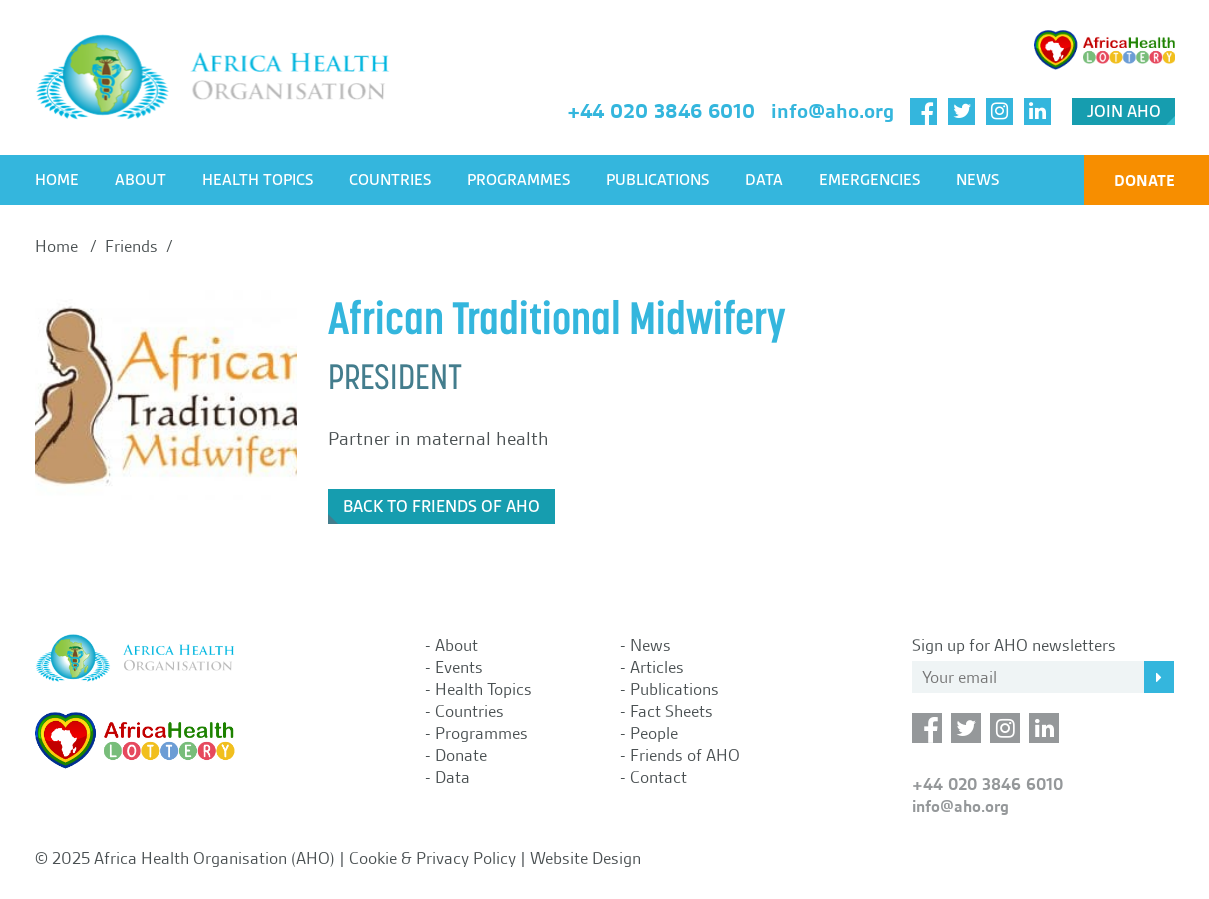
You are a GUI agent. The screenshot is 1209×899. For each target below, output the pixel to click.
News (977, 180)
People (654, 733)
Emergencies (869, 180)
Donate (1144, 180)
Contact (658, 777)
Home (57, 180)
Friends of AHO (685, 755)
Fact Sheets (671, 711)
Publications (657, 180)
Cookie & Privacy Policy (432, 858)
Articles (657, 667)
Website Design (585, 858)
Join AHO (1124, 111)
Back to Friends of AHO (441, 506)
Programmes (518, 180)
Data (764, 180)
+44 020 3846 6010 (661, 111)
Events (459, 667)
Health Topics (257, 180)
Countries (390, 180)
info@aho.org (832, 111)
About (140, 180)
